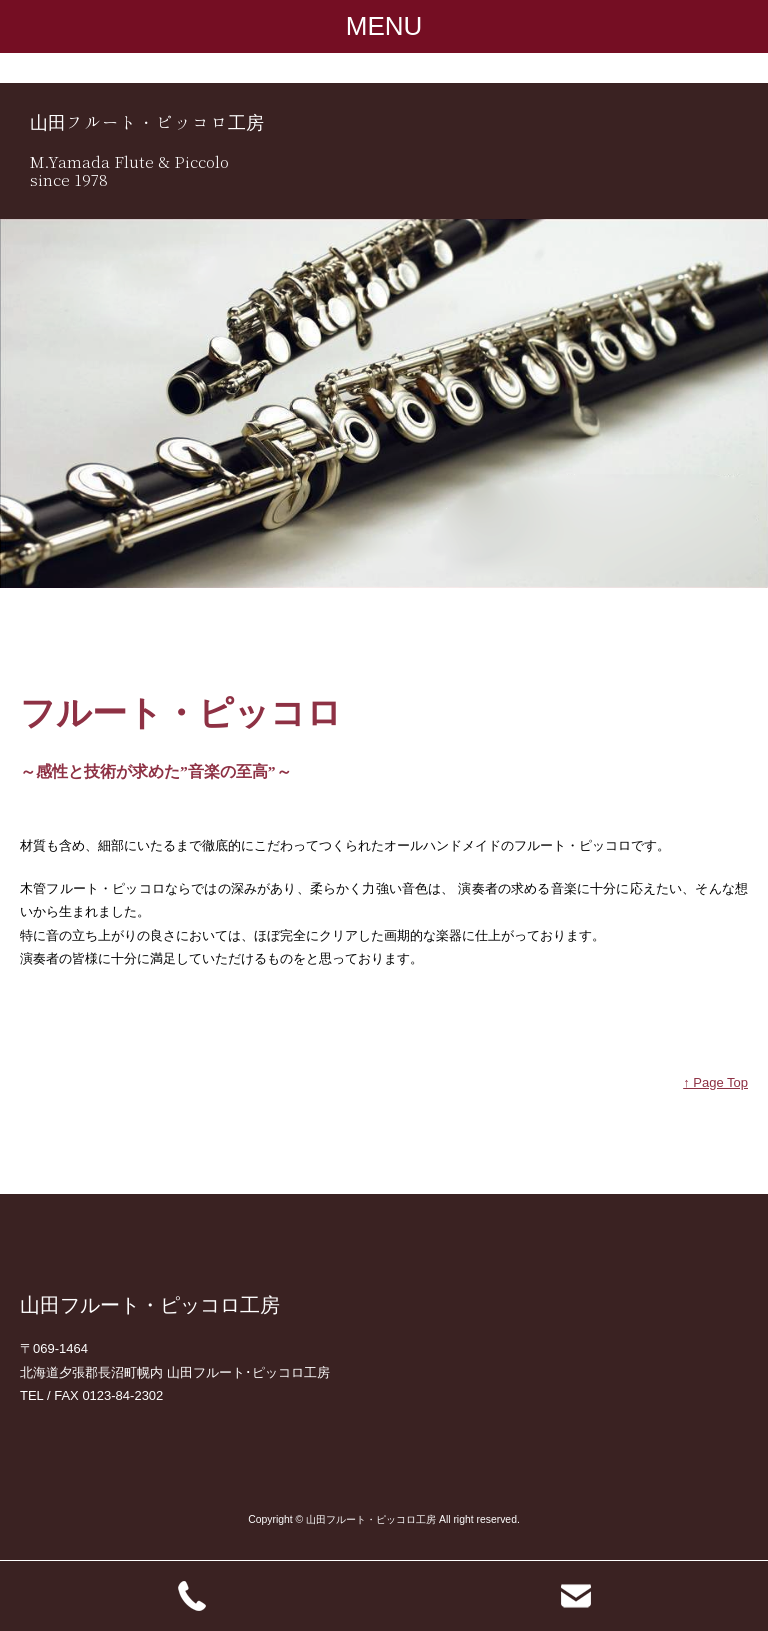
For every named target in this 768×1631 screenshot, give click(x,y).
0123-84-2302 (122, 1395)
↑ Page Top (715, 1082)
